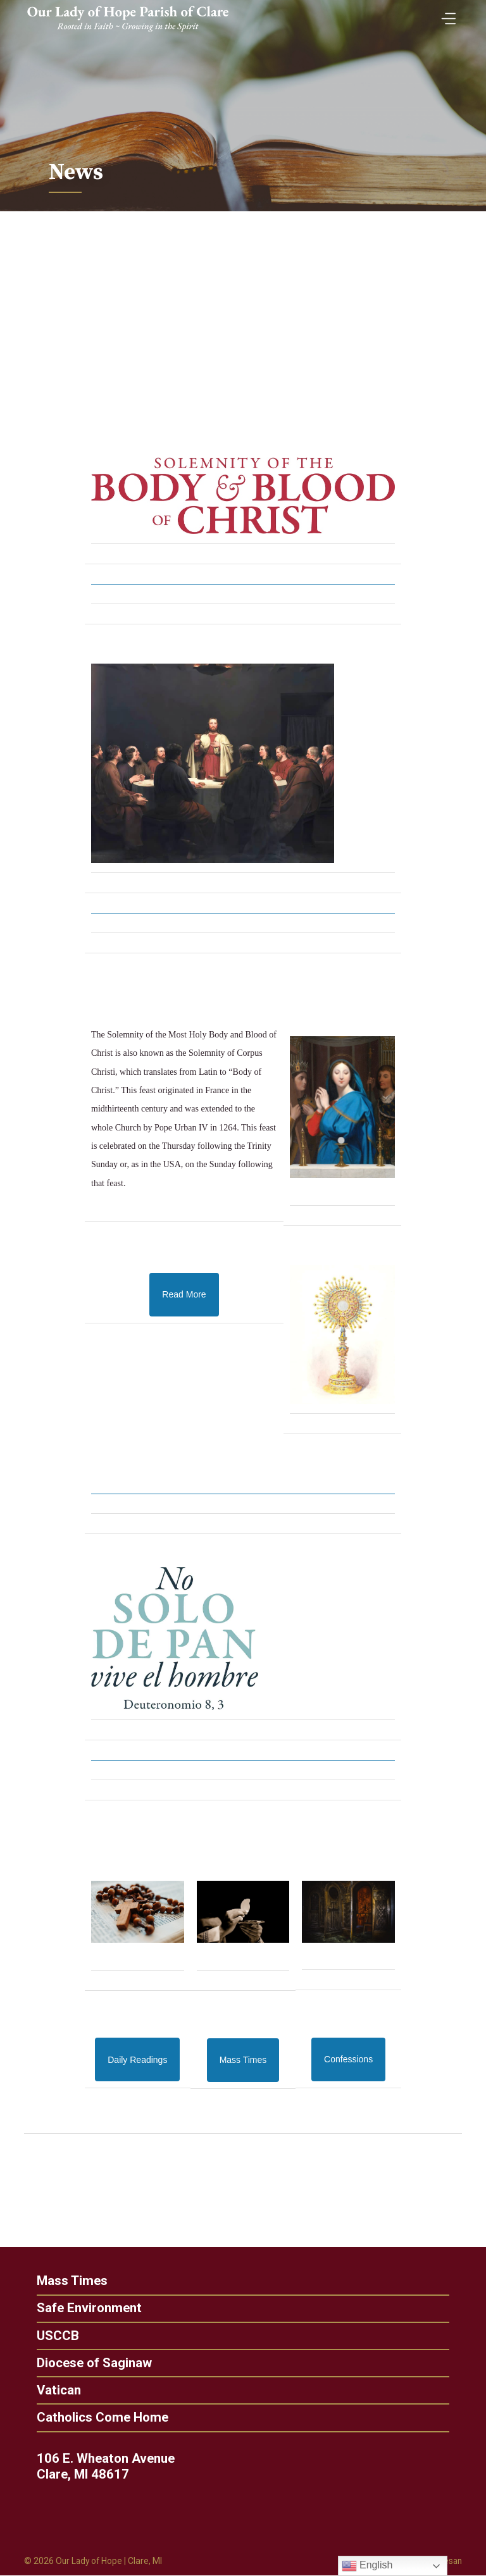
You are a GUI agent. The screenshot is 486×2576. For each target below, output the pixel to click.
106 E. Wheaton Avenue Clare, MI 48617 (110, 2467)
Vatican (54, 2391)
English (367, 2565)
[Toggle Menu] (445, 14)
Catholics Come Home (97, 2418)
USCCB (53, 2336)
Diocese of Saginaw (89, 2363)
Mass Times (67, 2281)
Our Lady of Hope (90, 2562)
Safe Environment (84, 2308)
